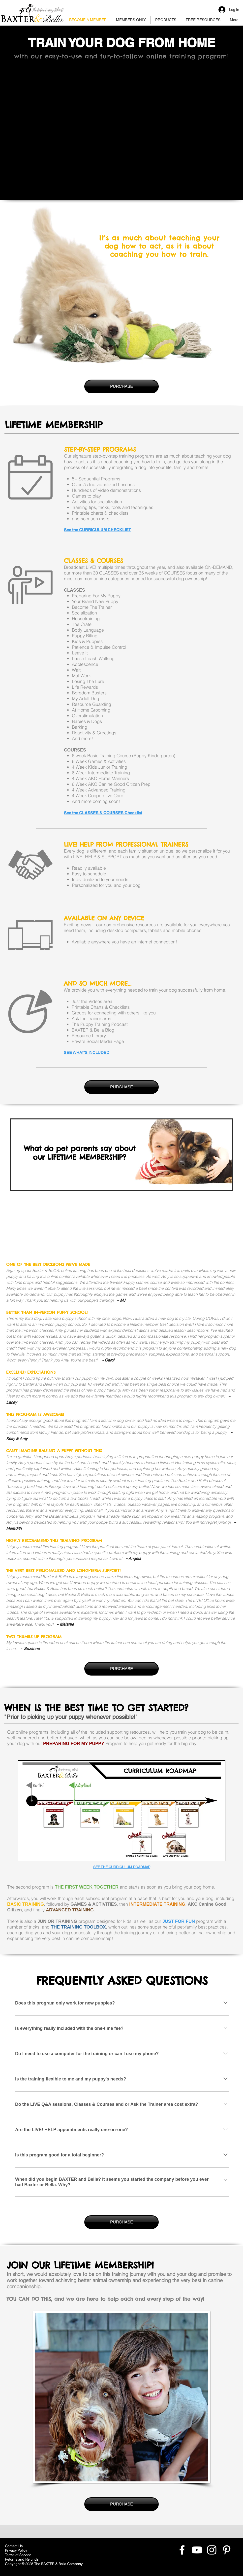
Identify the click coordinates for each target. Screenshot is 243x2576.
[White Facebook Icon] (182, 2550)
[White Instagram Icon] (212, 2550)
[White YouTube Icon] (197, 2550)
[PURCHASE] (121, 386)
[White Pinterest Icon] (226, 2550)
